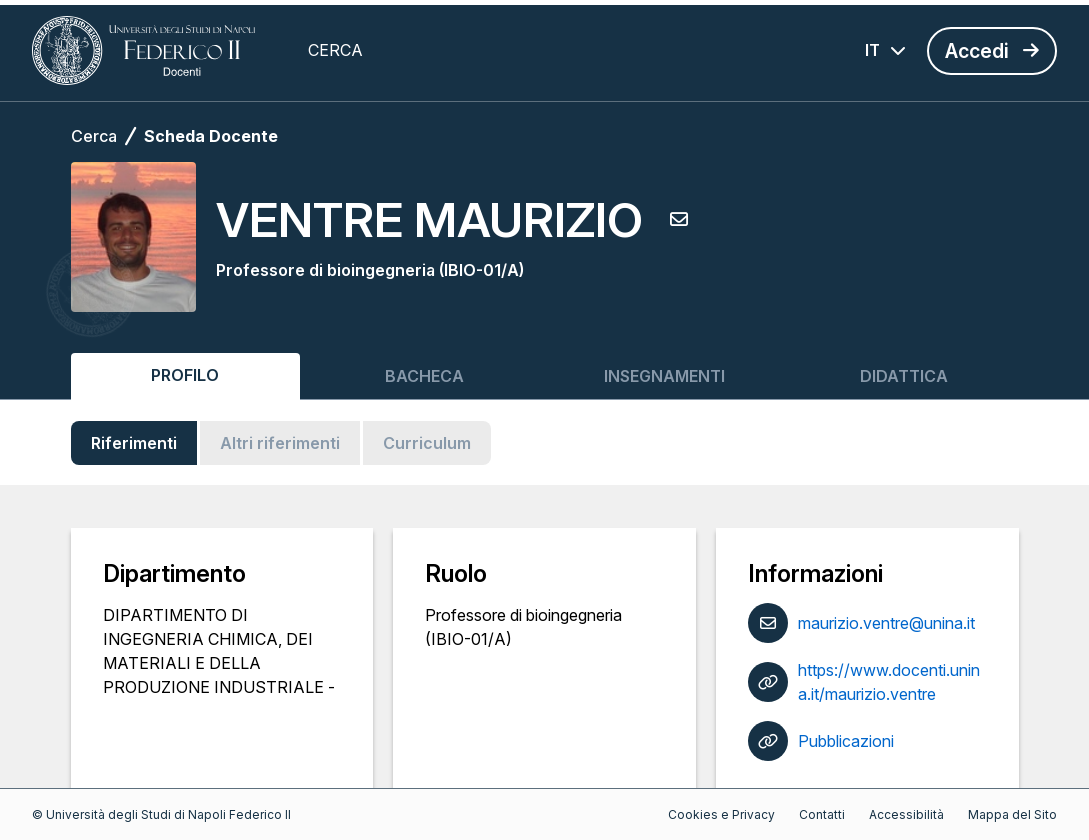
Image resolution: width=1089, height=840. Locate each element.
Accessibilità (906, 814)
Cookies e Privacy (721, 814)
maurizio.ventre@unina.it (886, 623)
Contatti (822, 814)
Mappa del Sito (1012, 814)
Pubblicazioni (846, 741)
